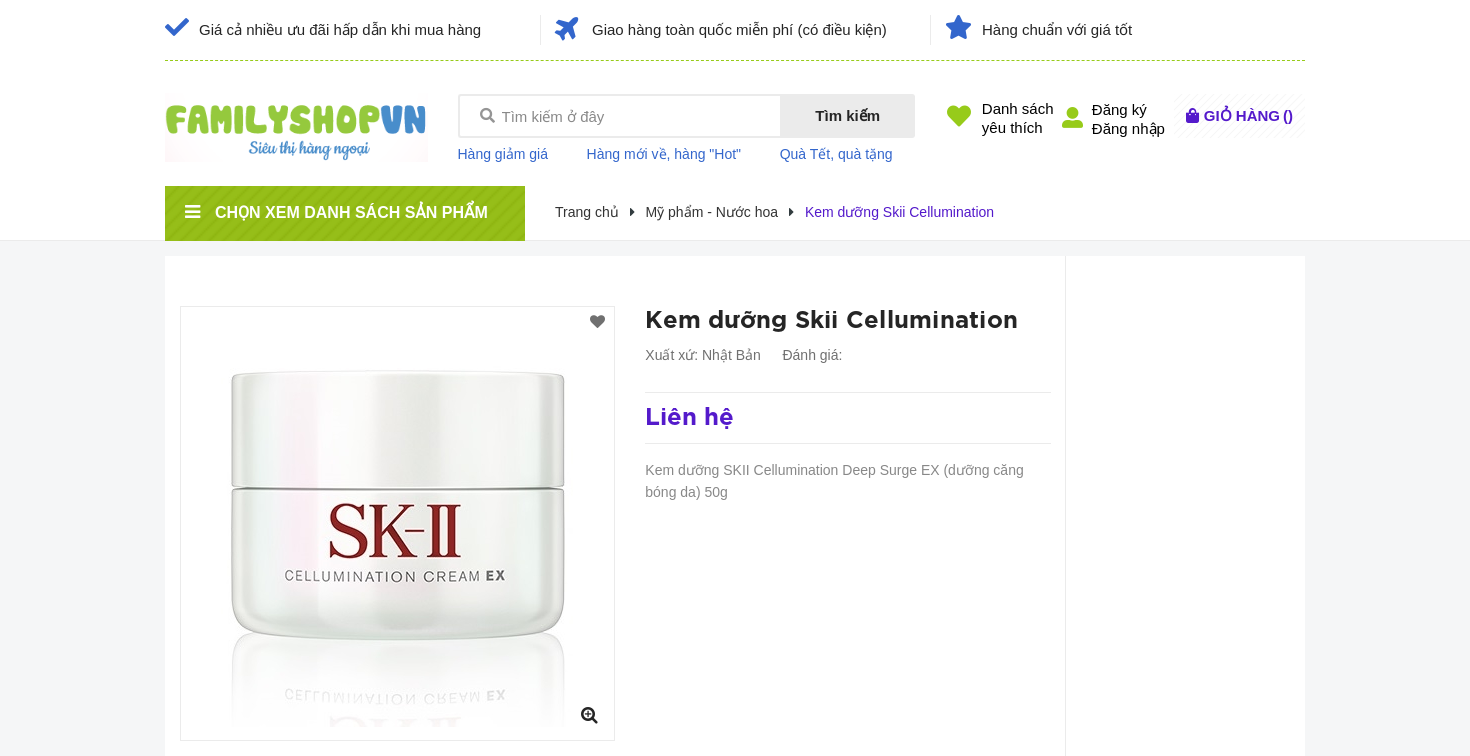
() (1248, 115)
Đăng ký (1119, 109)
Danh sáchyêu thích (1018, 118)
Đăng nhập (1128, 128)
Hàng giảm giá (503, 154)
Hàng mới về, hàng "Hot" (664, 154)
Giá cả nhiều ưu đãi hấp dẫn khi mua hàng (340, 29)
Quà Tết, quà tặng (836, 154)
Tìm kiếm (847, 115)
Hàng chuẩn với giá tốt (1057, 29)
